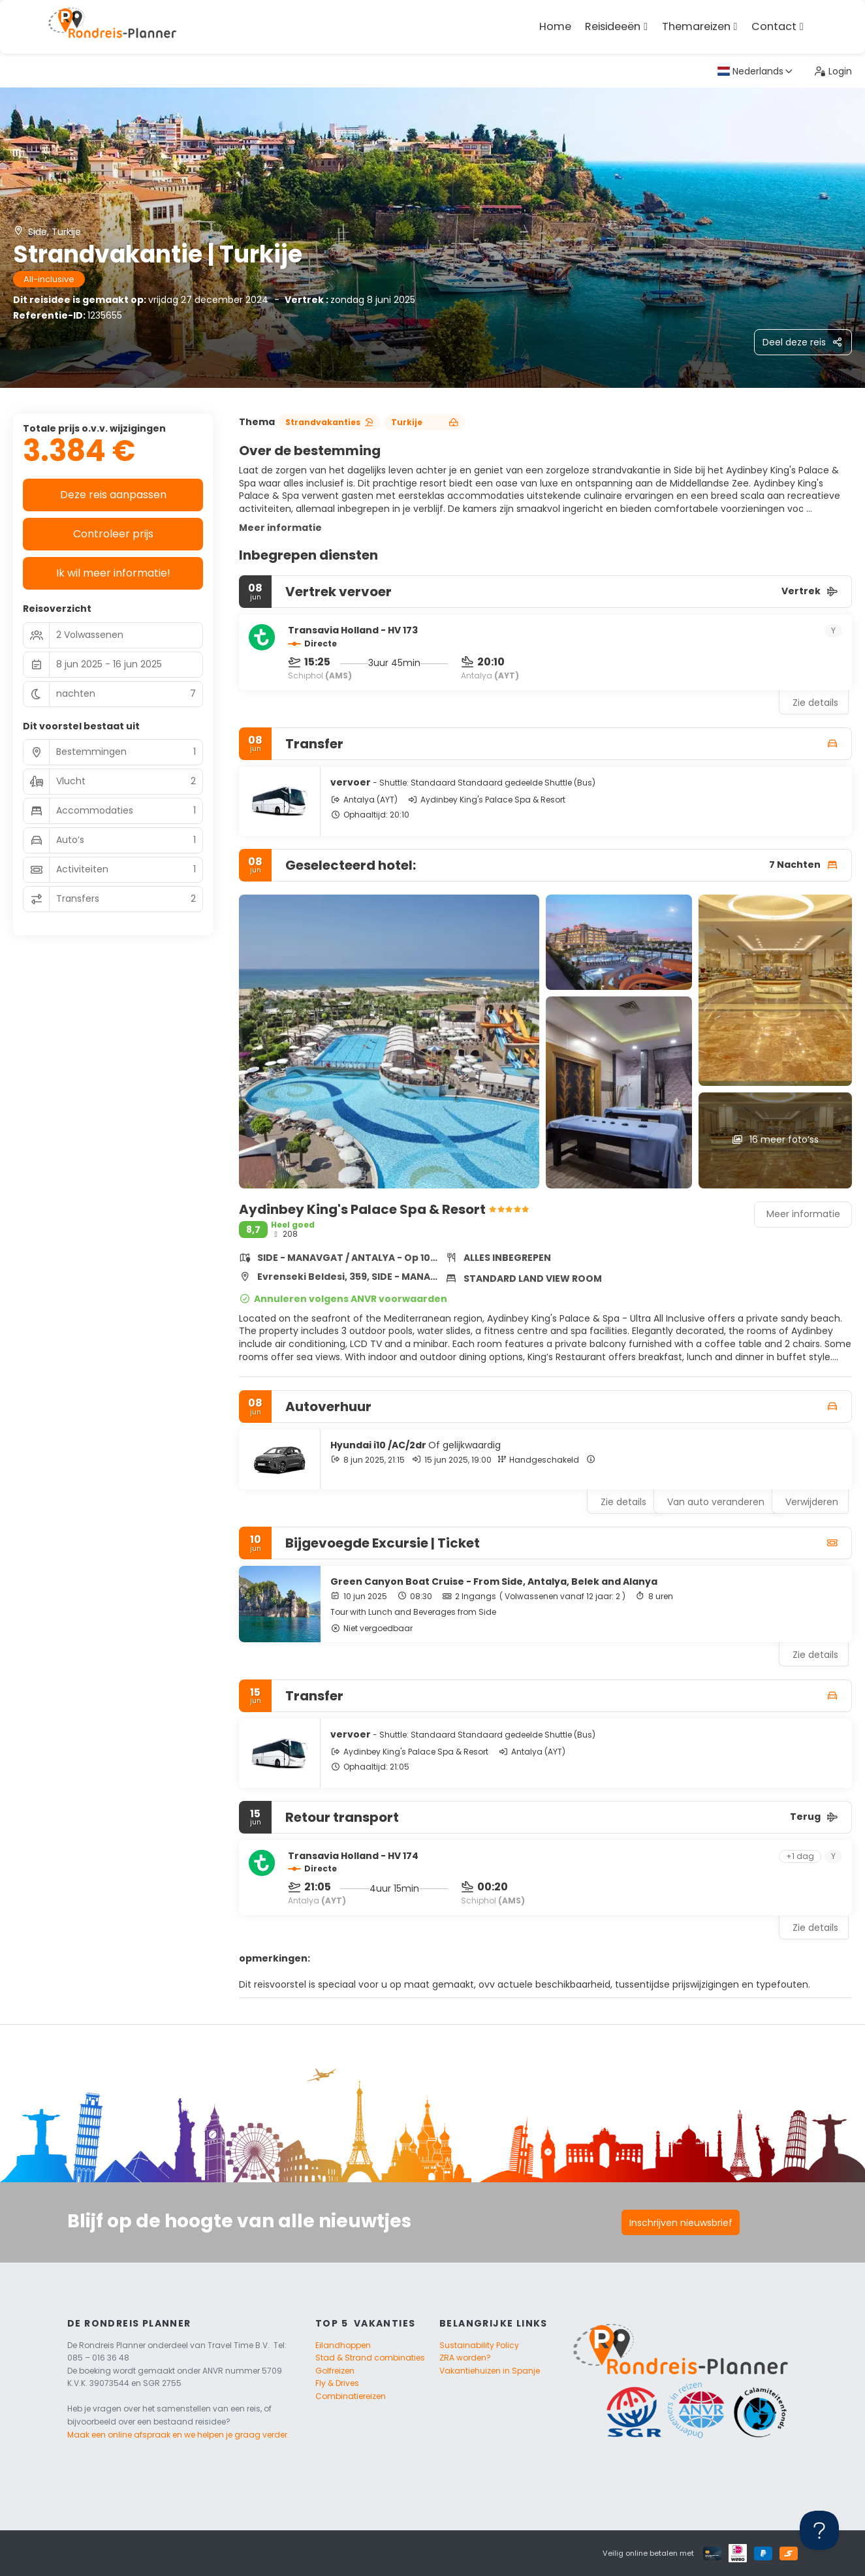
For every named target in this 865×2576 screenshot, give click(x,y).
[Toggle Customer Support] (819, 2530)
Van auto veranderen (715, 1501)
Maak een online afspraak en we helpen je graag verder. (178, 2434)
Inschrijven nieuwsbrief (680, 2222)
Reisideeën (612, 26)
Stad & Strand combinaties (370, 2357)
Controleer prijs (113, 533)
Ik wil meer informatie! (113, 572)
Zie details (815, 702)
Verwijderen (811, 1501)
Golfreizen (334, 2370)
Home (555, 26)
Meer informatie (280, 527)
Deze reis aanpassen (113, 494)
